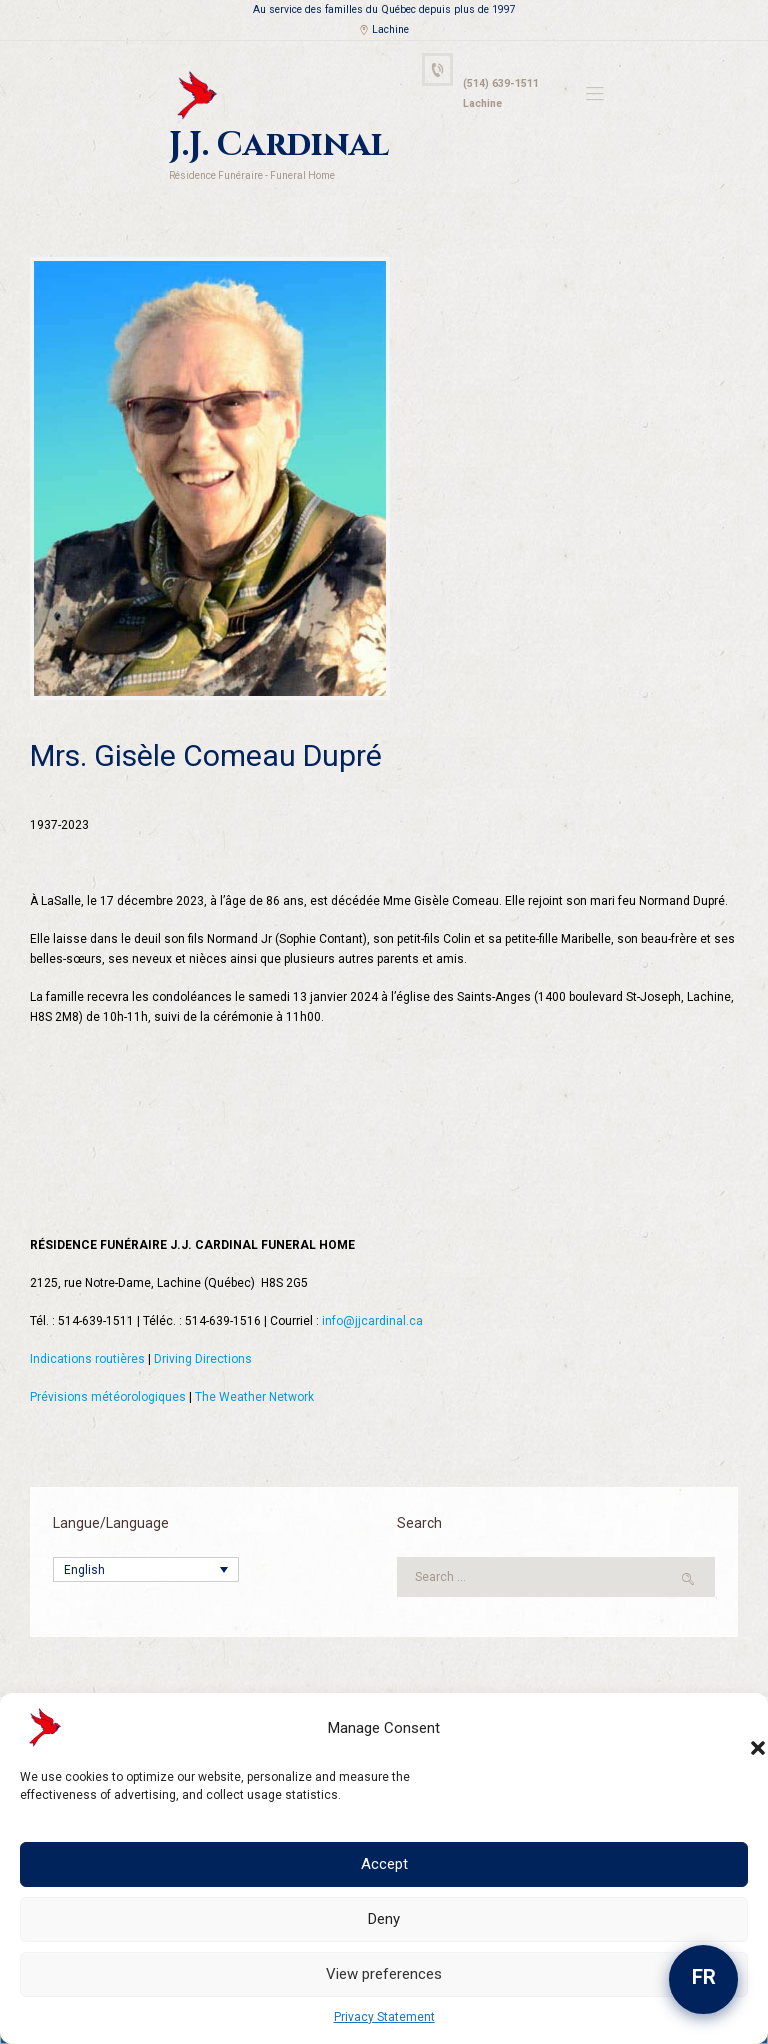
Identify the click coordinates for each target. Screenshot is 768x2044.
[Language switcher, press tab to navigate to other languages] (146, 1569)
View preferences (384, 1974)
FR (704, 1977)
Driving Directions (203, 1359)
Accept (384, 1864)
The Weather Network (254, 1397)
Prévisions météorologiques (108, 1397)
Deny (384, 1919)
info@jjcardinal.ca (372, 1321)
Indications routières (87, 1359)
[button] (738, 1728)
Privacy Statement (384, 2017)
